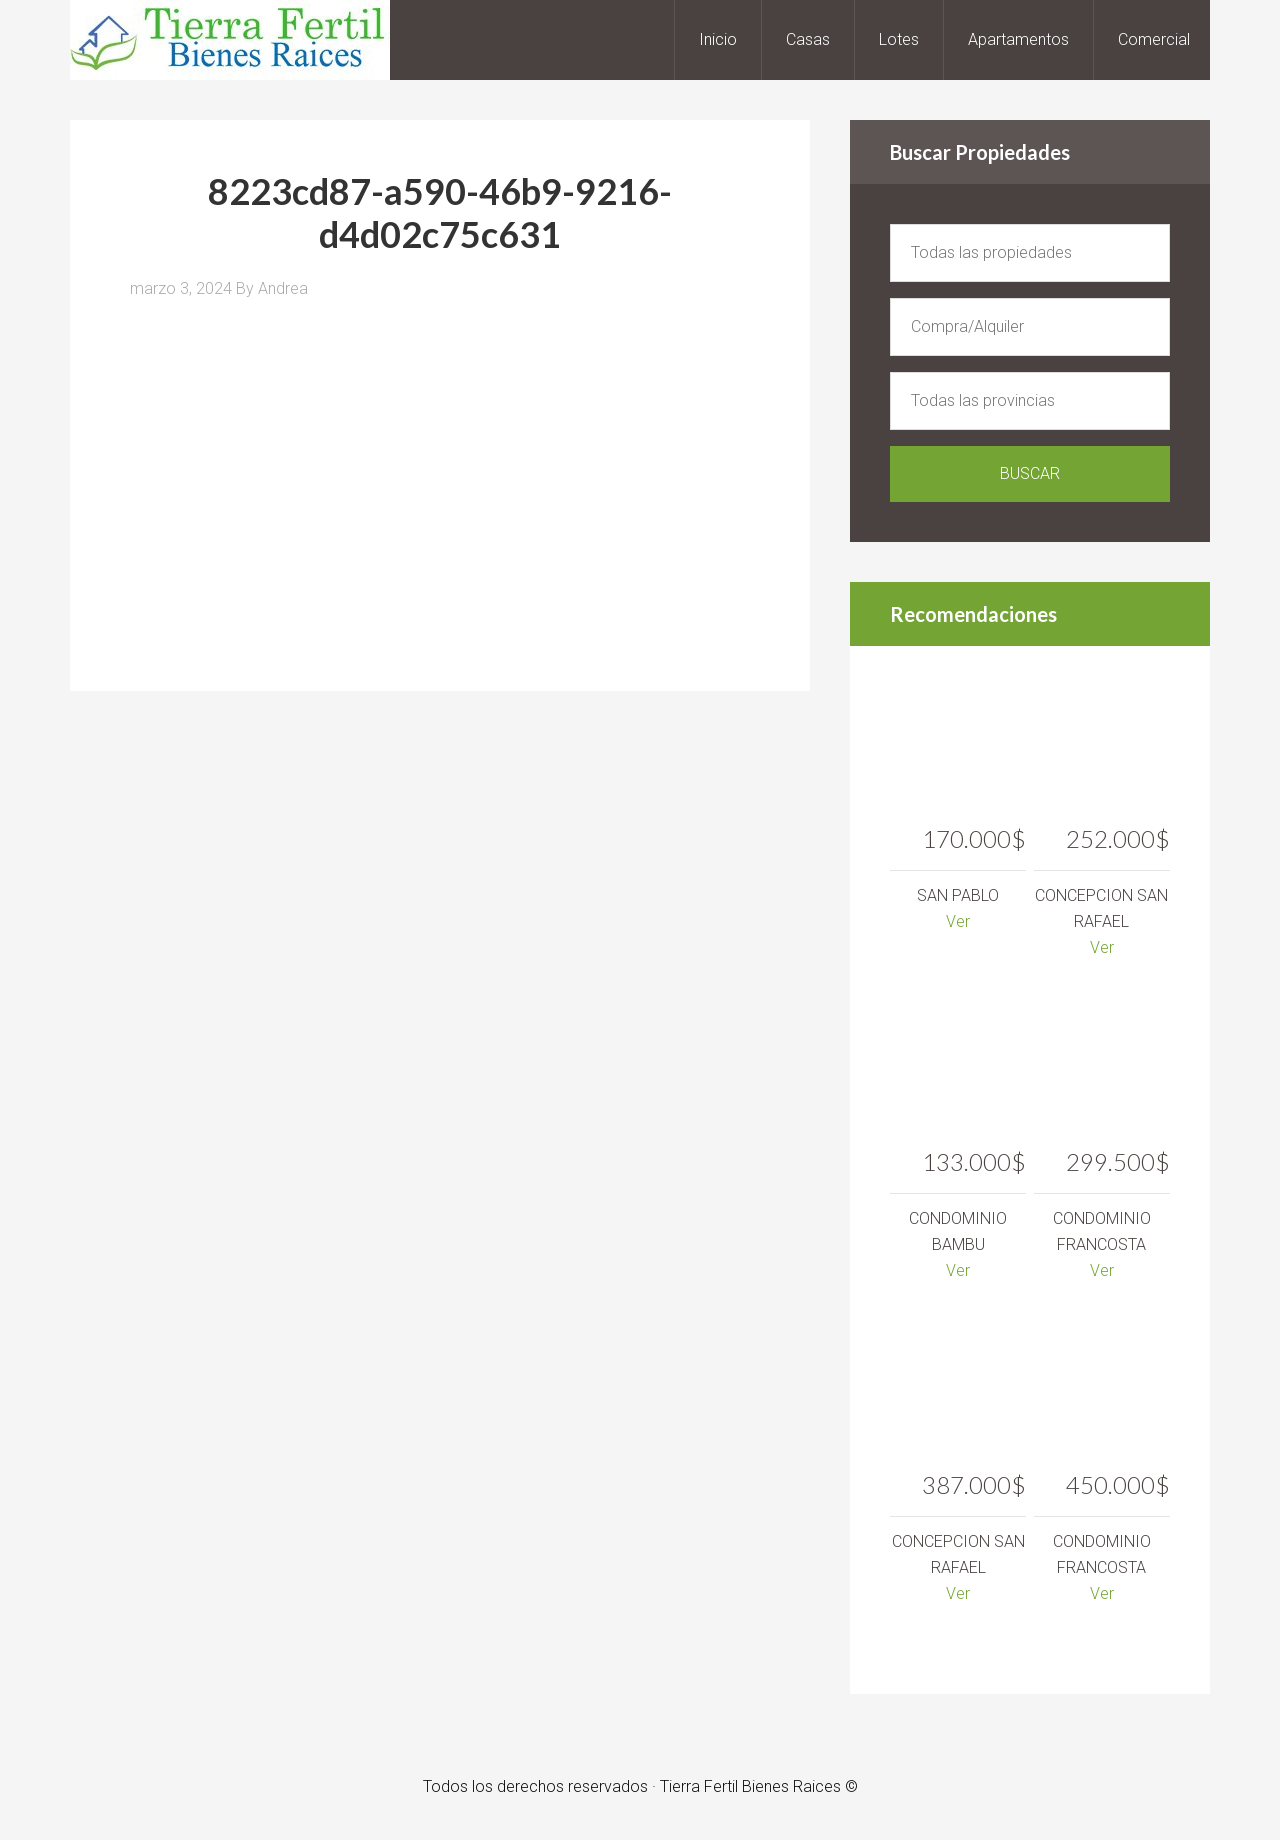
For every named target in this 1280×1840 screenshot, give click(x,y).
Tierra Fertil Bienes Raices (230, 40)
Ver (958, 921)
